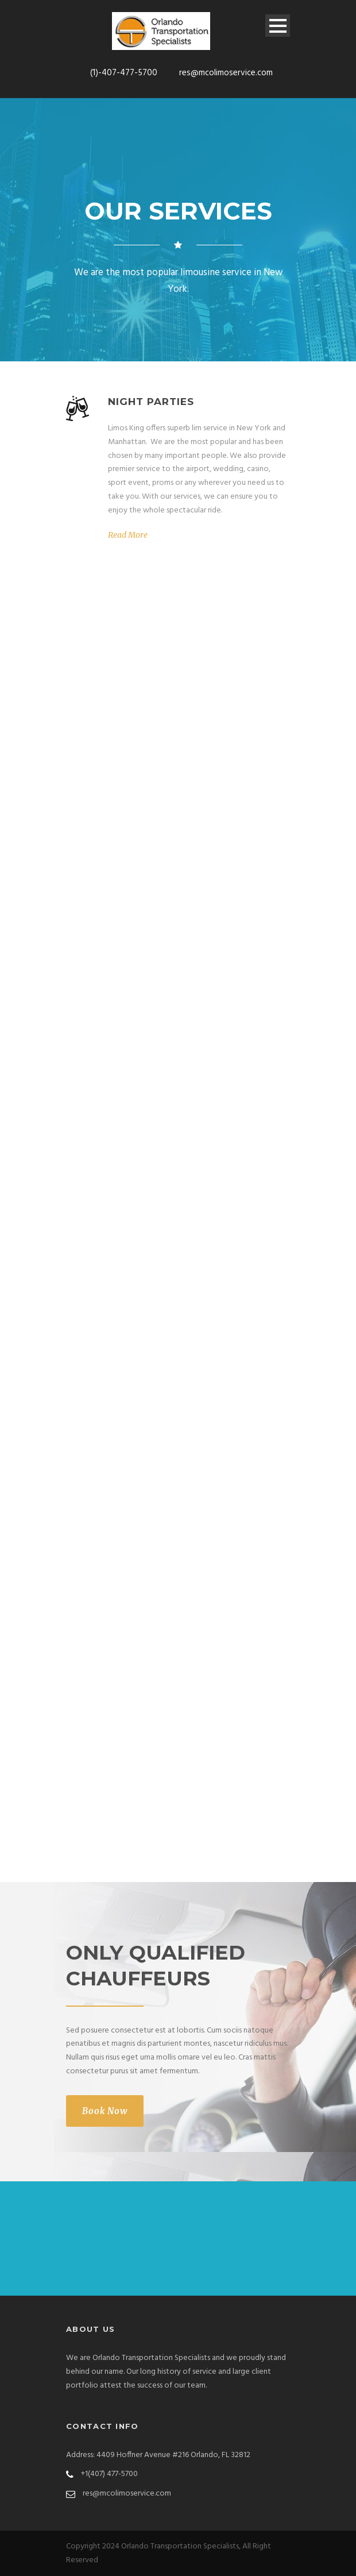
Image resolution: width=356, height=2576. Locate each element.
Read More (128, 535)
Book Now (104, 2110)
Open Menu (277, 25)
